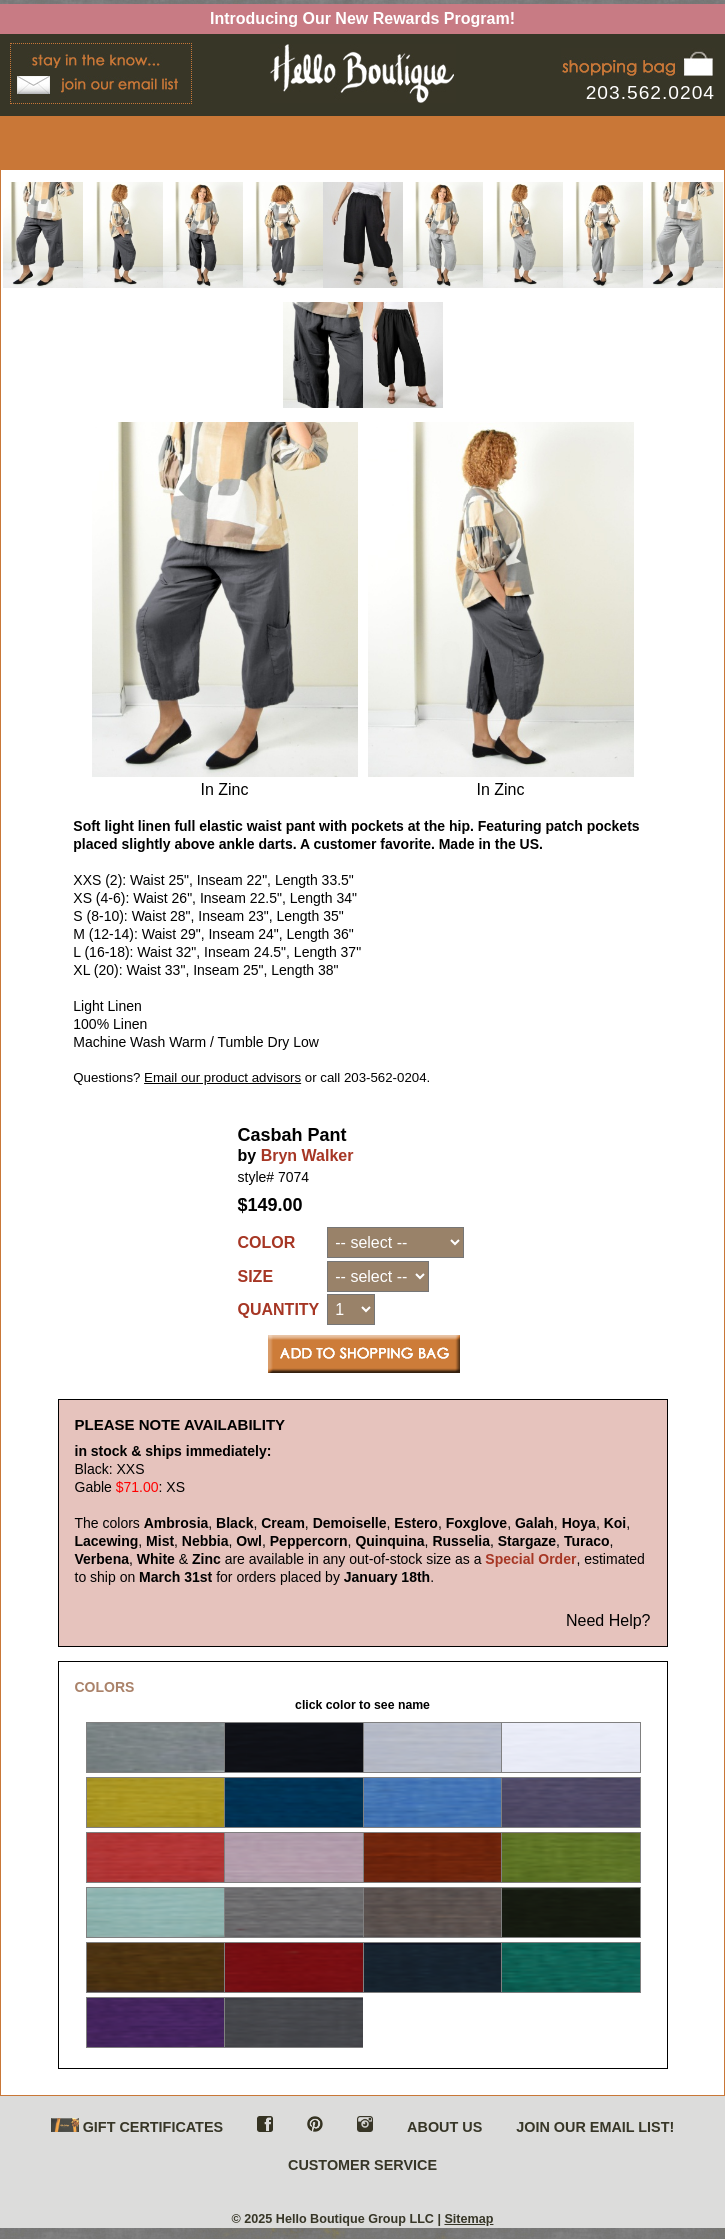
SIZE (256, 1276)
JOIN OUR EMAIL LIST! (595, 2127)
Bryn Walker (307, 1155)
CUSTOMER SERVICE (362, 2165)
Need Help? (608, 1620)
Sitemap (468, 2219)
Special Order (530, 1559)
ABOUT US (444, 2127)
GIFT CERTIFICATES (137, 2126)
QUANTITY (279, 1309)
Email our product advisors (222, 1077)
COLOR (267, 1242)
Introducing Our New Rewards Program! (362, 18)
